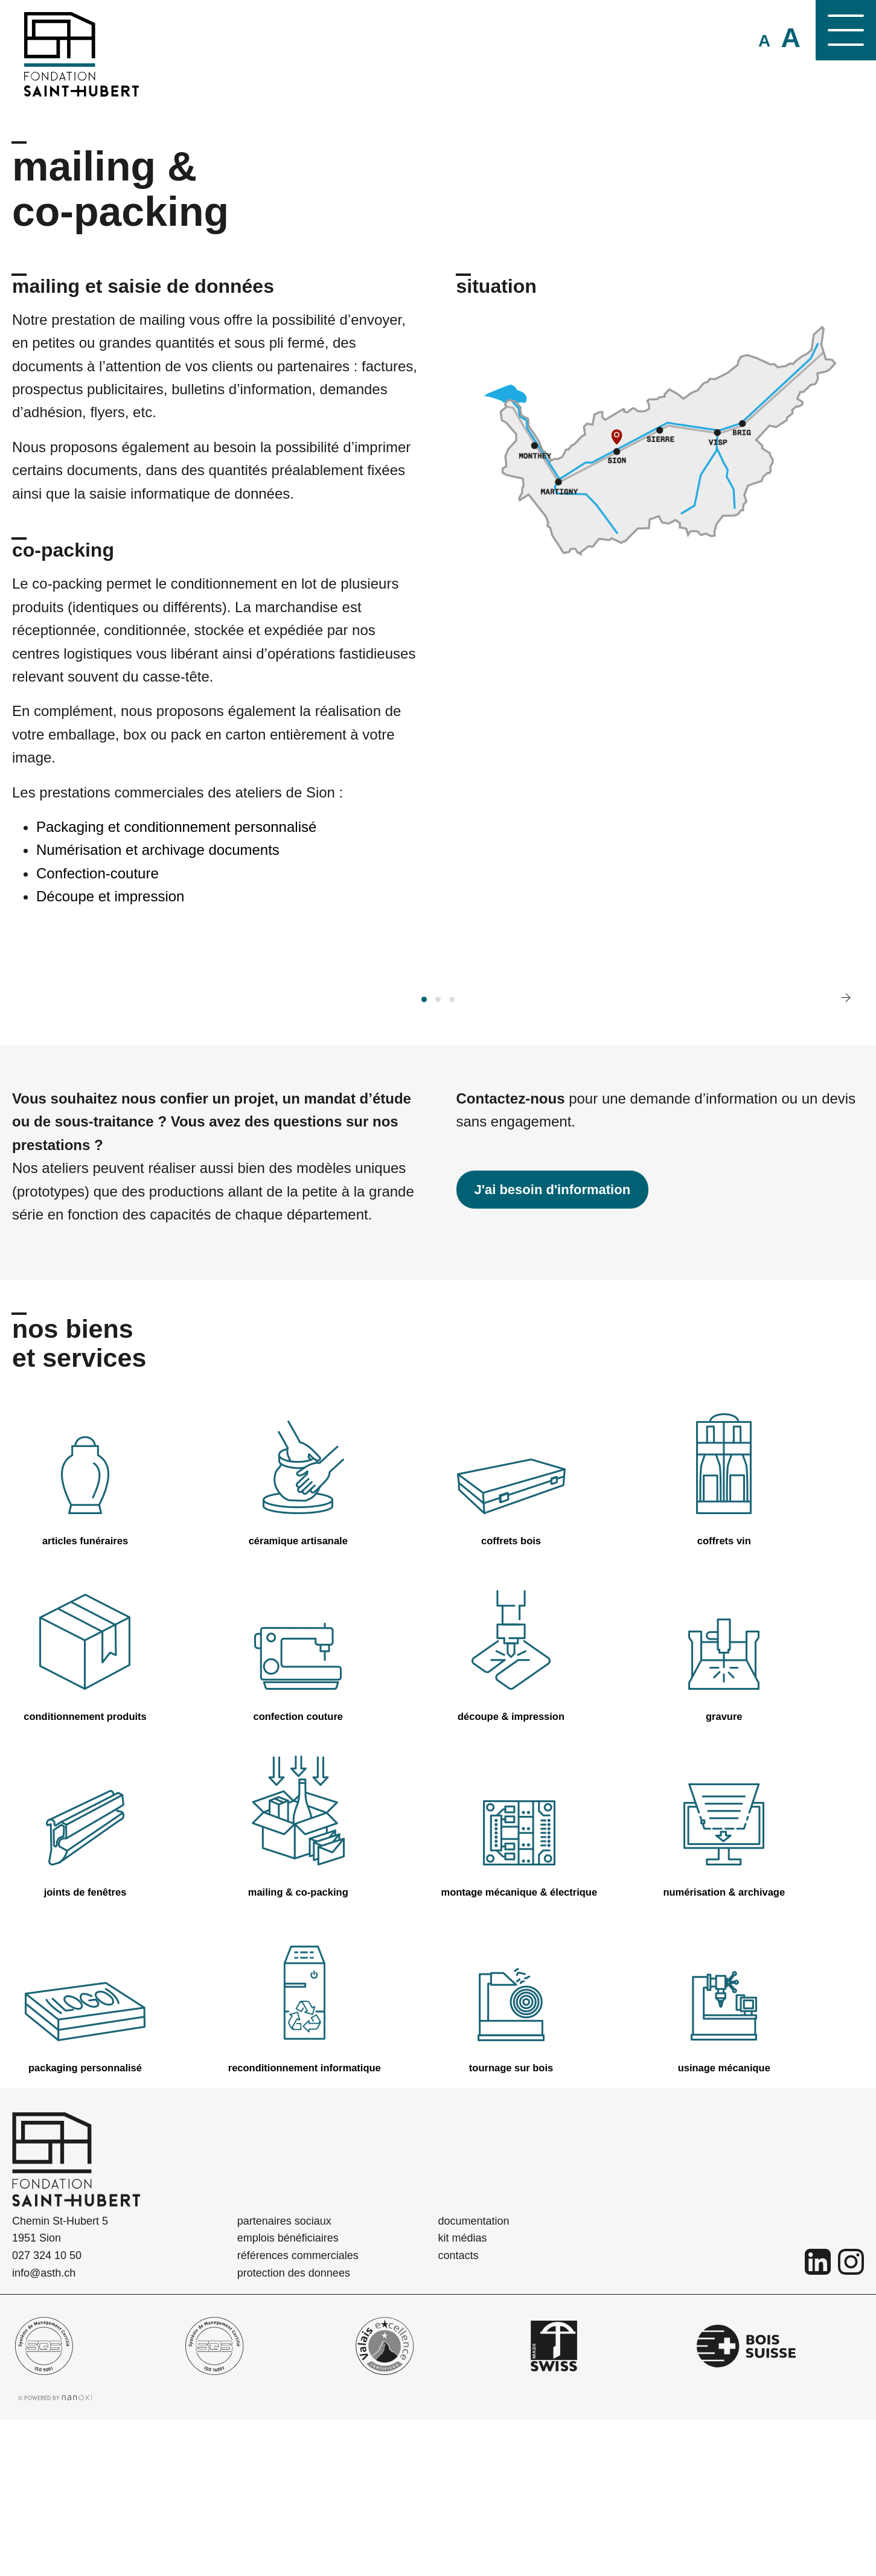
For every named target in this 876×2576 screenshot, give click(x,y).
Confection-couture (97, 873)
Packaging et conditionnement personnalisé (176, 827)
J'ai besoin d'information (553, 1345)
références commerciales (298, 2411)
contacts (458, 2411)
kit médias (462, 2394)
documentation (474, 2376)
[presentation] (846, 1153)
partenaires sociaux (284, 2376)
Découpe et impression (110, 896)
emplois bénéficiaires (288, 2394)
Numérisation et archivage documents (158, 850)
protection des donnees (293, 2429)
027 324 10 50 (47, 2411)
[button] (424, 1155)
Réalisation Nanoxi (55, 2553)
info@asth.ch (43, 2429)
